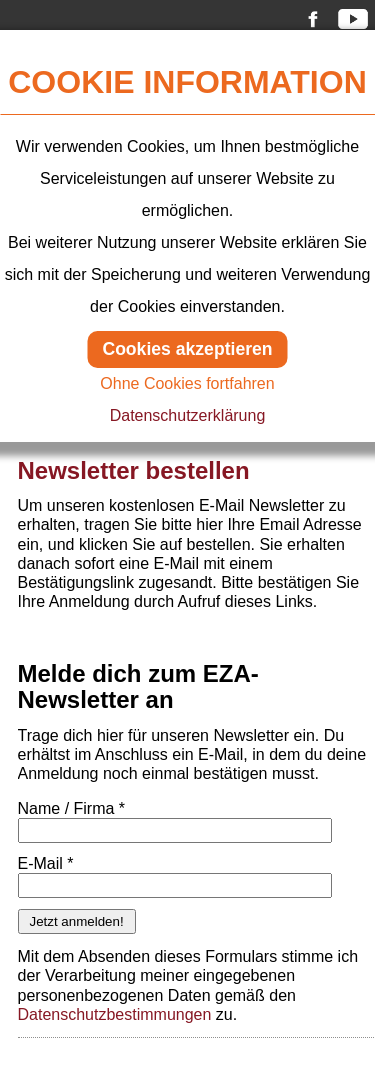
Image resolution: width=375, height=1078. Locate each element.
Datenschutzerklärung (188, 415)
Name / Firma (72, 808)
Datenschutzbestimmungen (115, 1014)
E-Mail (46, 863)
